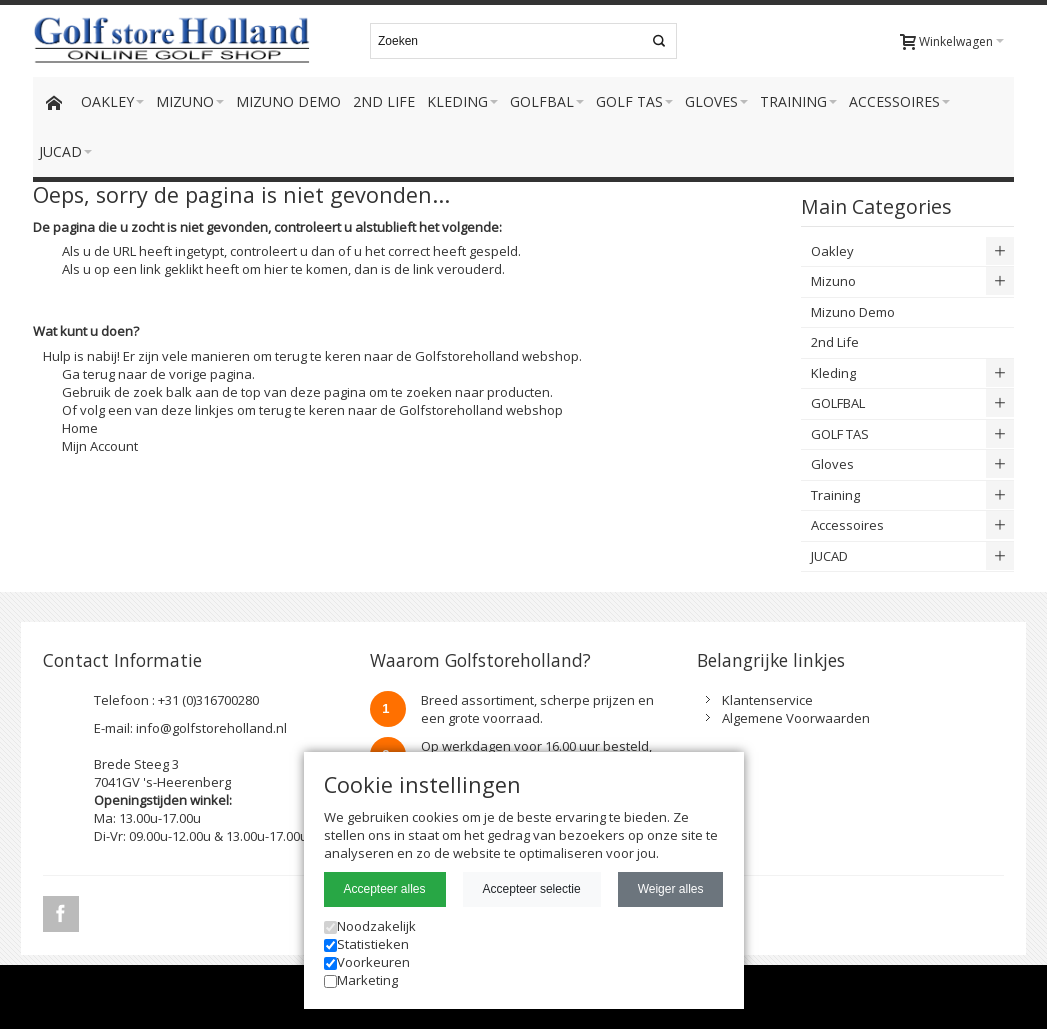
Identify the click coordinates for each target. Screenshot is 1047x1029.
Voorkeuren (367, 962)
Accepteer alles (385, 889)
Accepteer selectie (532, 889)
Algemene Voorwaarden (796, 718)
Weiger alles (671, 889)
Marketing (361, 980)
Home (80, 428)
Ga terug (88, 374)
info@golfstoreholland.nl (211, 728)
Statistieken (366, 944)
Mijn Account (100, 446)
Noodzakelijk (370, 926)
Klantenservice (767, 700)
